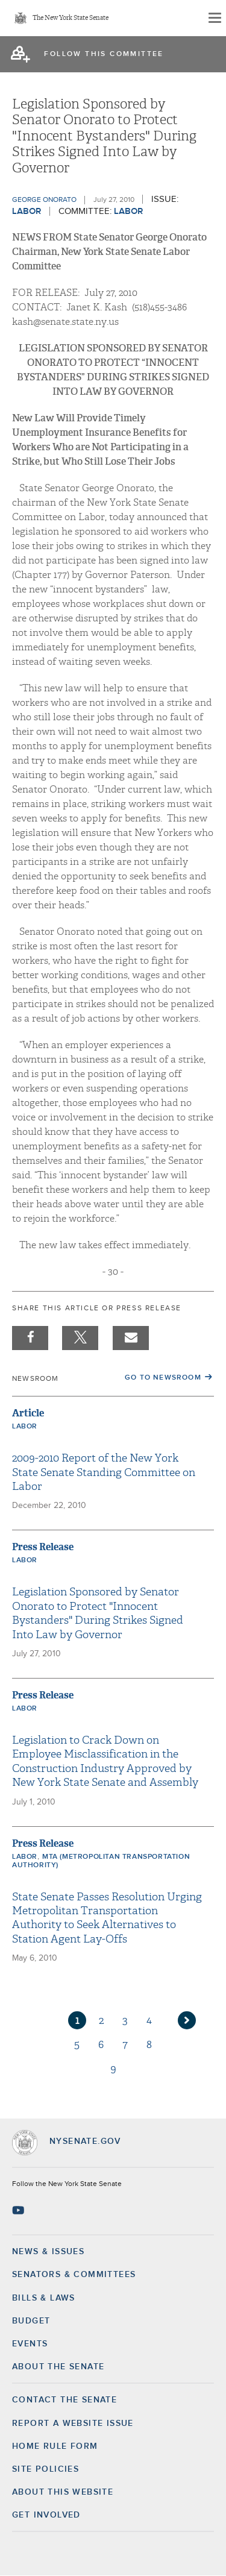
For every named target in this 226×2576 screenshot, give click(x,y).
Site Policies (45, 2469)
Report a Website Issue (73, 2423)
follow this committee (103, 54)
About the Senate (58, 2367)
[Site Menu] (214, 18)
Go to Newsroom (163, 1377)
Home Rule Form (55, 2446)
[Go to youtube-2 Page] (19, 2210)
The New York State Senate (70, 18)
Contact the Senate (64, 2400)
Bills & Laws (43, 2298)
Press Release (43, 1547)
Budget (31, 2321)
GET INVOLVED (46, 2515)
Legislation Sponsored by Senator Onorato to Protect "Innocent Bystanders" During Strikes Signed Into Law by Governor (97, 1613)
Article (28, 1413)
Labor (26, 211)
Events (30, 2344)
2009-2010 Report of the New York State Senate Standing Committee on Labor (103, 1472)
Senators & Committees (74, 2274)
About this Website (62, 2492)
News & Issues (48, 2252)
